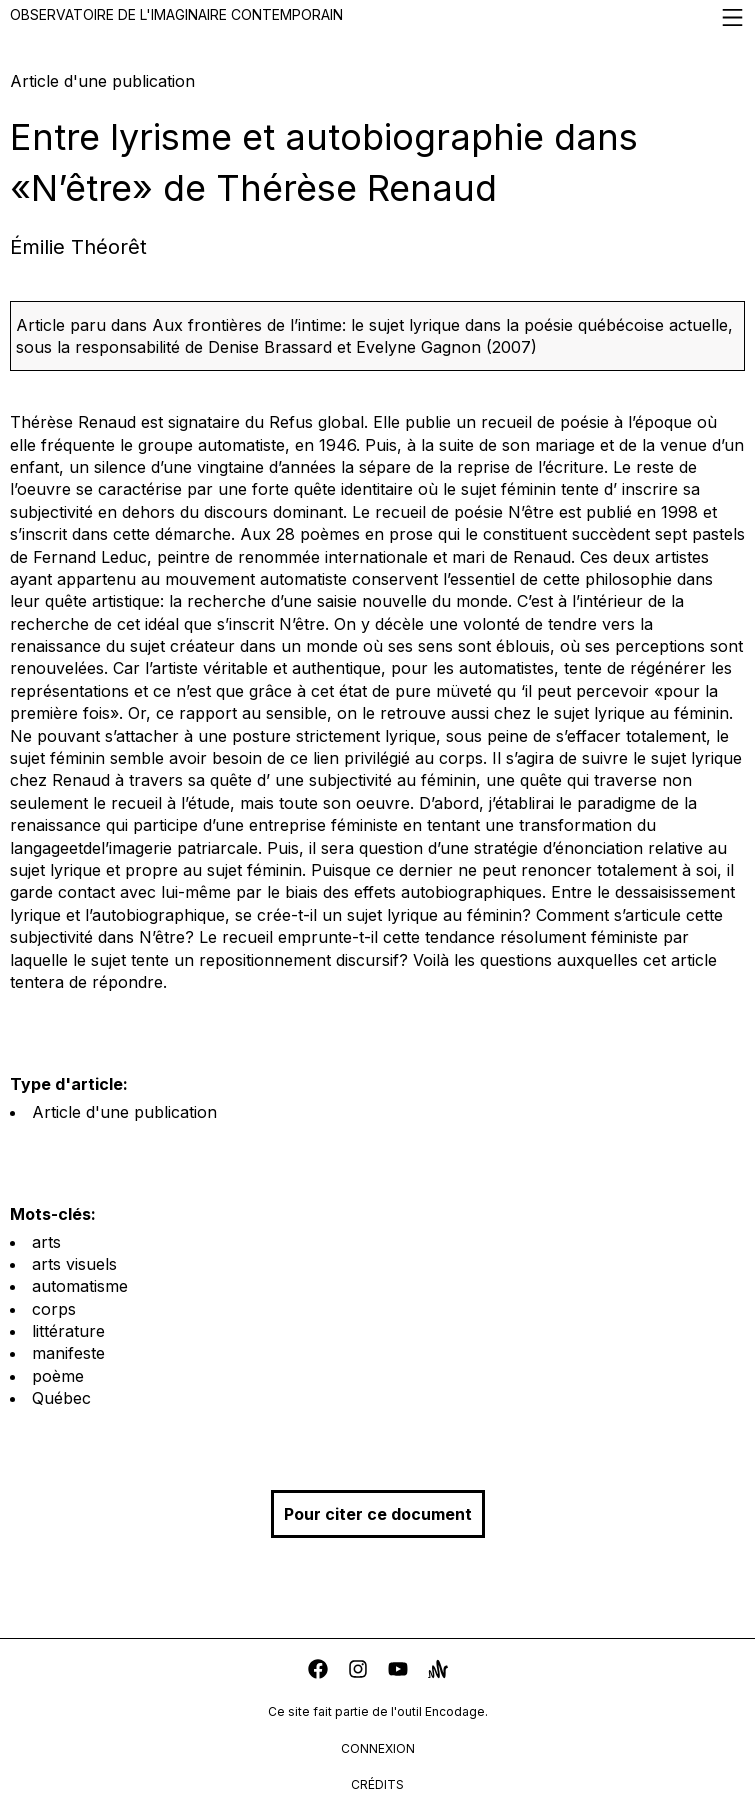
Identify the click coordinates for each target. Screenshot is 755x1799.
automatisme (80, 1286)
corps (54, 1309)
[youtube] (398, 1671)
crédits (377, 1784)
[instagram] (358, 1671)
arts (46, 1242)
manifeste (68, 1353)
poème (58, 1376)
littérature (68, 1331)
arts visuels (74, 1264)
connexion (378, 1748)
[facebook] (318, 1671)
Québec (61, 1398)
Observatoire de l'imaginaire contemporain (377, 17)
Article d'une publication (124, 1112)
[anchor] (438, 1671)
